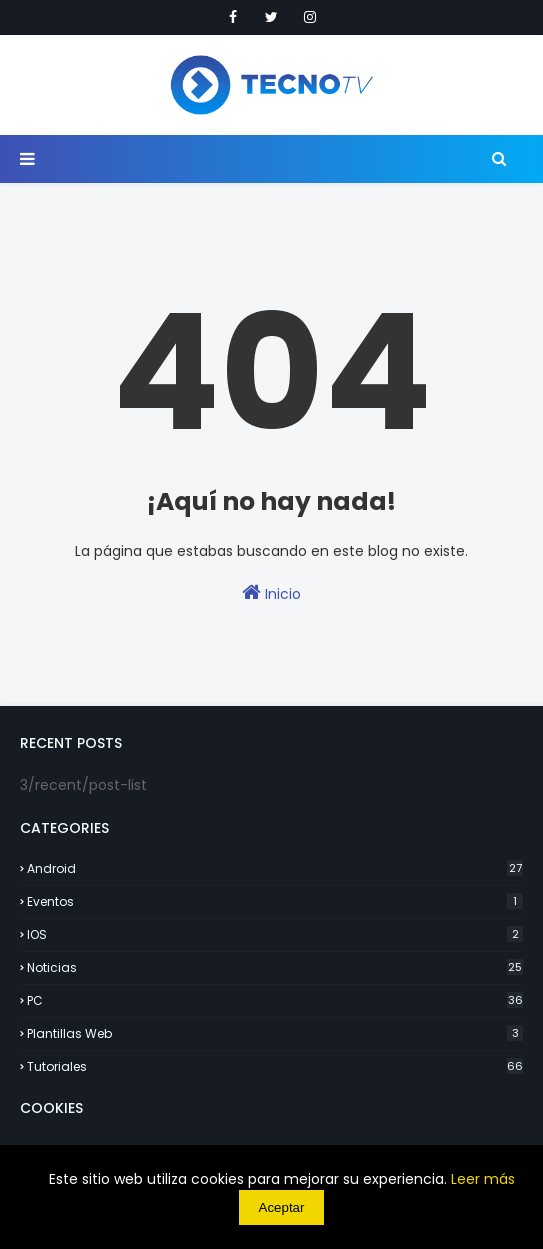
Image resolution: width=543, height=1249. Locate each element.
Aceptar (282, 1207)
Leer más (483, 1179)
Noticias (275, 967)
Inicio (271, 593)
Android (275, 868)
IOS (275, 934)
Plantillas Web (275, 1033)
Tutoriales (275, 1066)
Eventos (275, 901)
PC (275, 1000)
